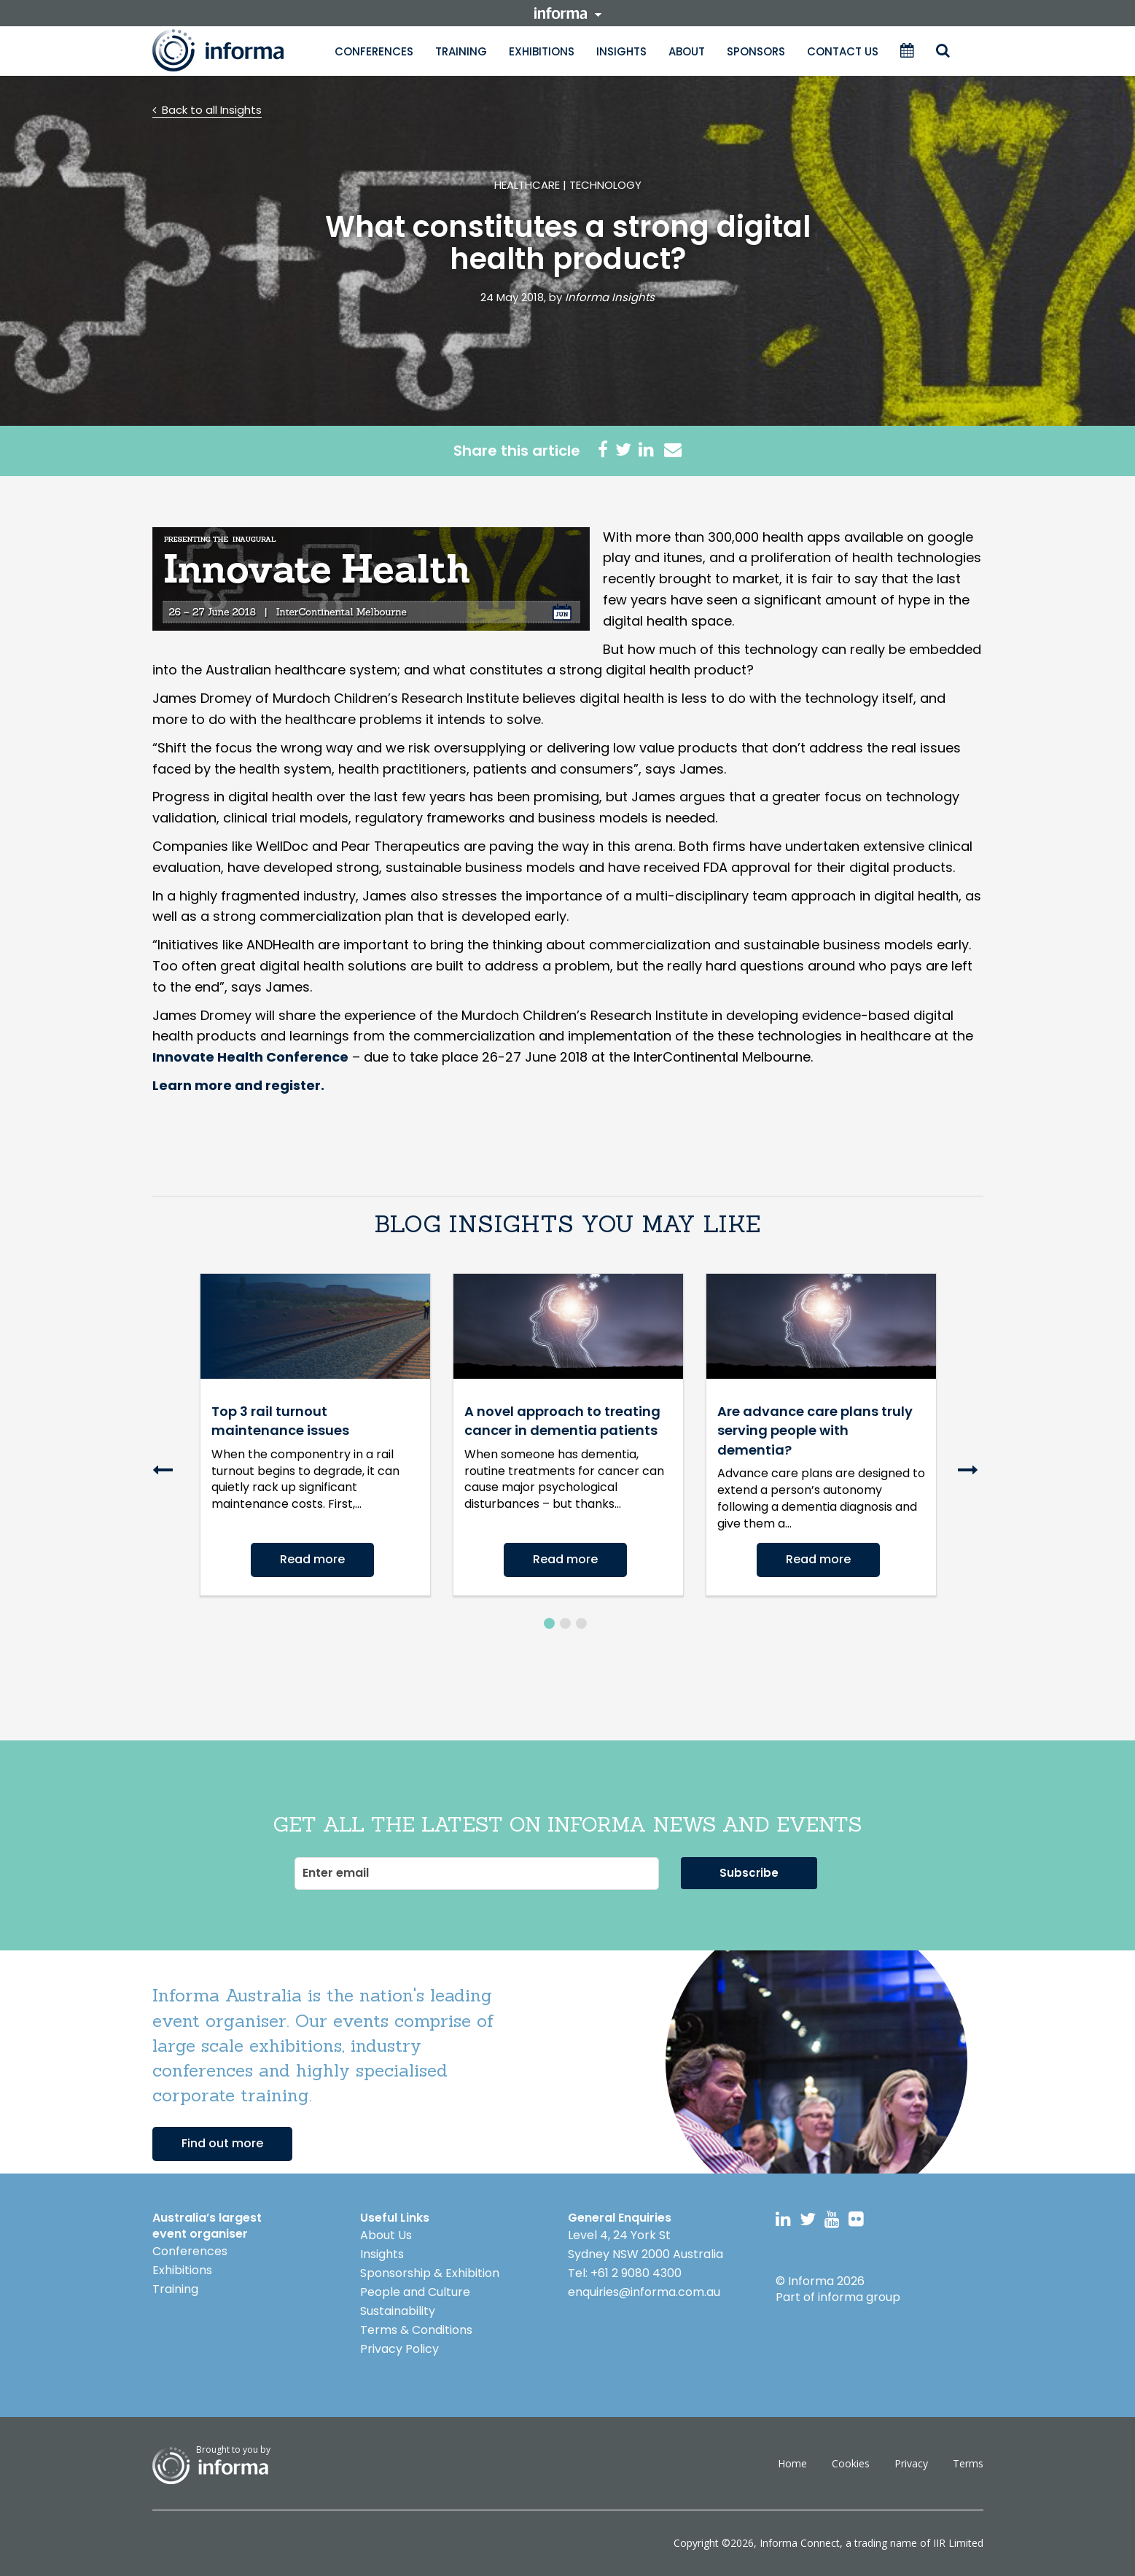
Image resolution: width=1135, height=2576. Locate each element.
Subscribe (749, 1872)
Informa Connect (800, 2543)
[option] (315, 1434)
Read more (312, 1559)
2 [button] (565, 1623)
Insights (621, 51)
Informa (232, 50)
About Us (386, 2235)
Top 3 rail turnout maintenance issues (280, 1420)
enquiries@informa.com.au (644, 2292)
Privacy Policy (399, 2348)
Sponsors (756, 51)
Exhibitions (541, 51)
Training (461, 51)
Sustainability (397, 2311)
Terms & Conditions (416, 2330)
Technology (605, 184)
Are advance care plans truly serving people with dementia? (815, 1430)
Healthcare (527, 184)
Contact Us (842, 51)
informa (567, 13)
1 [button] (549, 1623)
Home (792, 2463)
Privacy (911, 2463)
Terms (968, 2463)
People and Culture (415, 2292)
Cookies (851, 2463)
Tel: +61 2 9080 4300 (625, 2273)
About (686, 51)
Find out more (222, 2143)
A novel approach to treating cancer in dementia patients (562, 1420)
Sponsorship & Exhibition (429, 2273)
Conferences (374, 51)
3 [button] (581, 1623)
